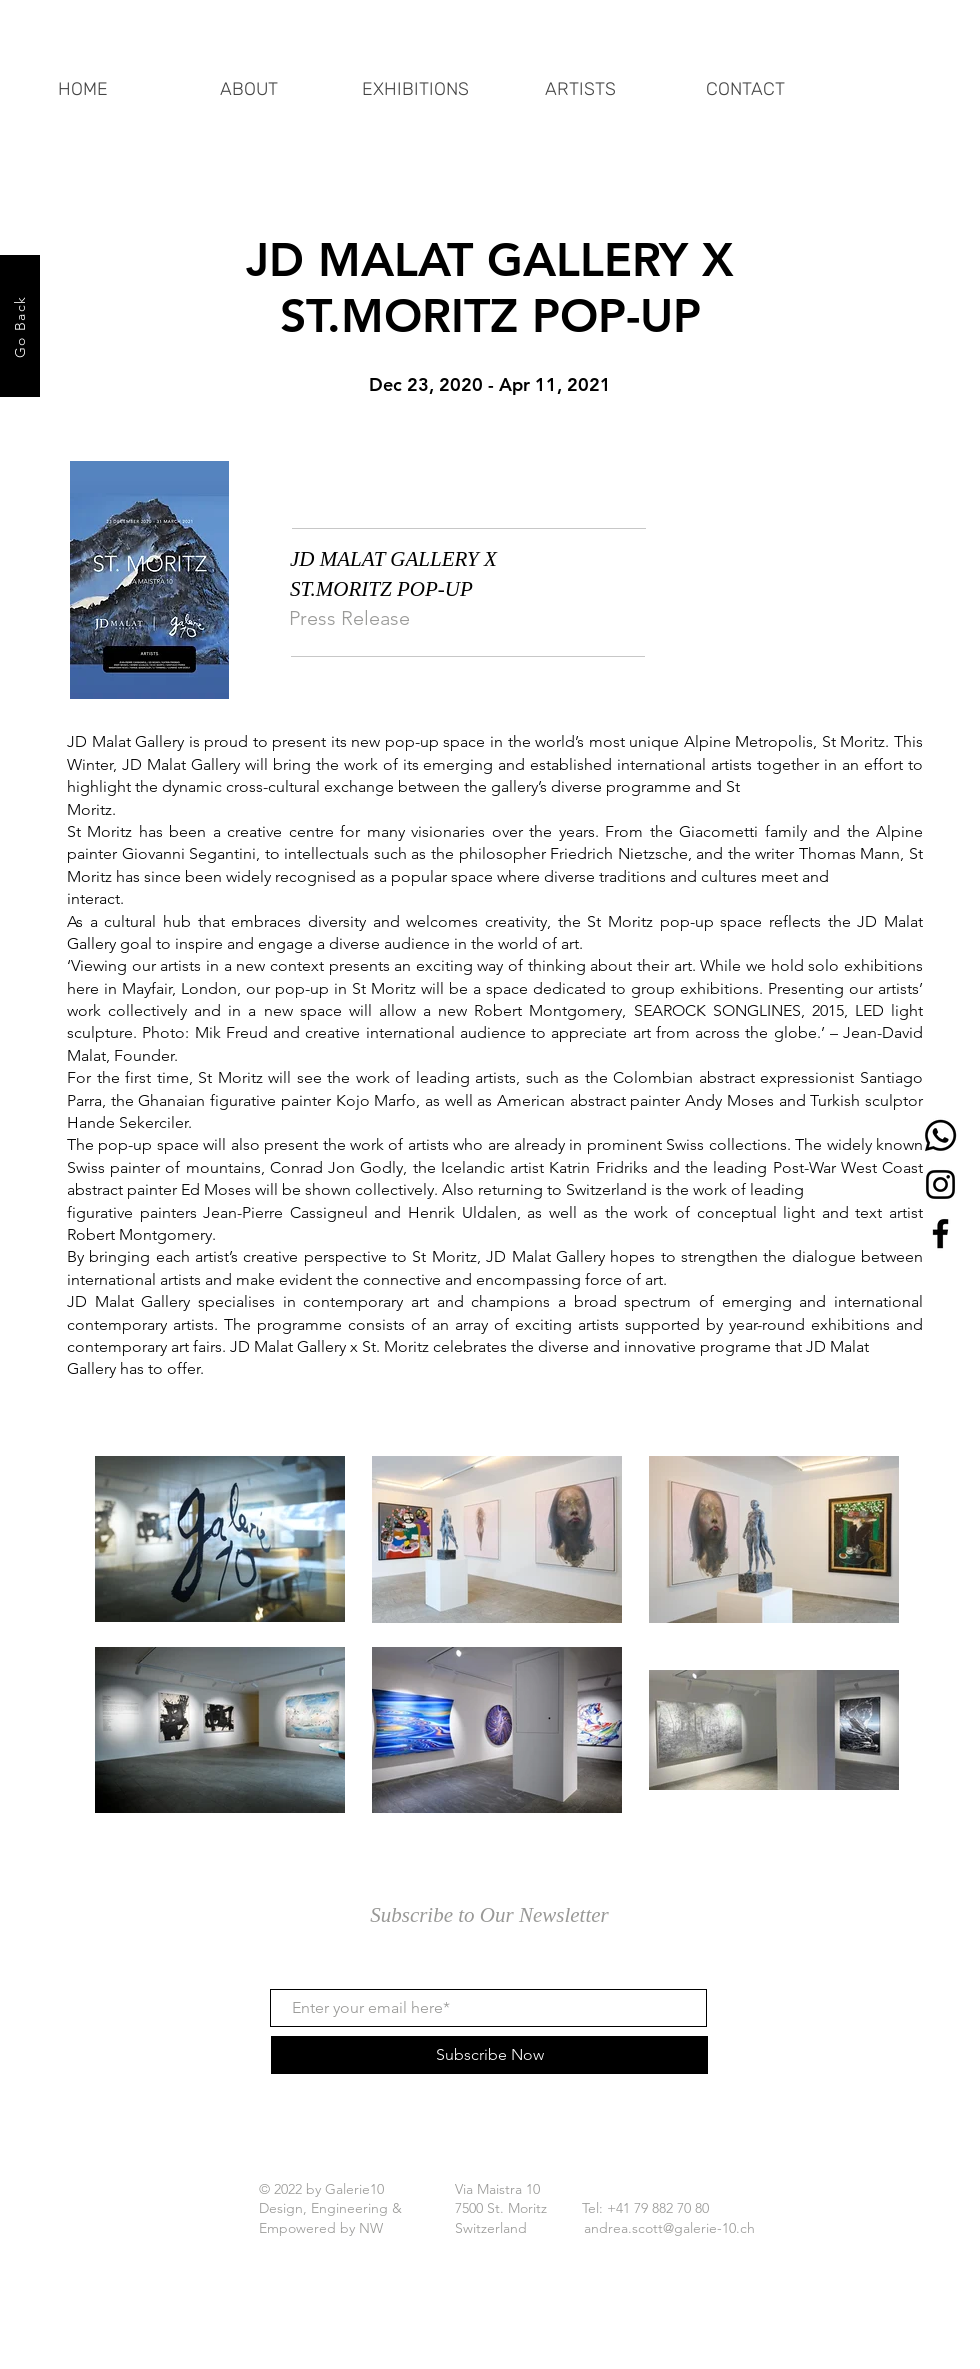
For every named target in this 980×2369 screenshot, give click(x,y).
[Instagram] (940, 1184)
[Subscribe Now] (489, 2055)
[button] (415, 80)
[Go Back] (20, 326)
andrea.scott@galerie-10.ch (669, 2228)
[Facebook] (940, 1233)
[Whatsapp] (940, 1135)
